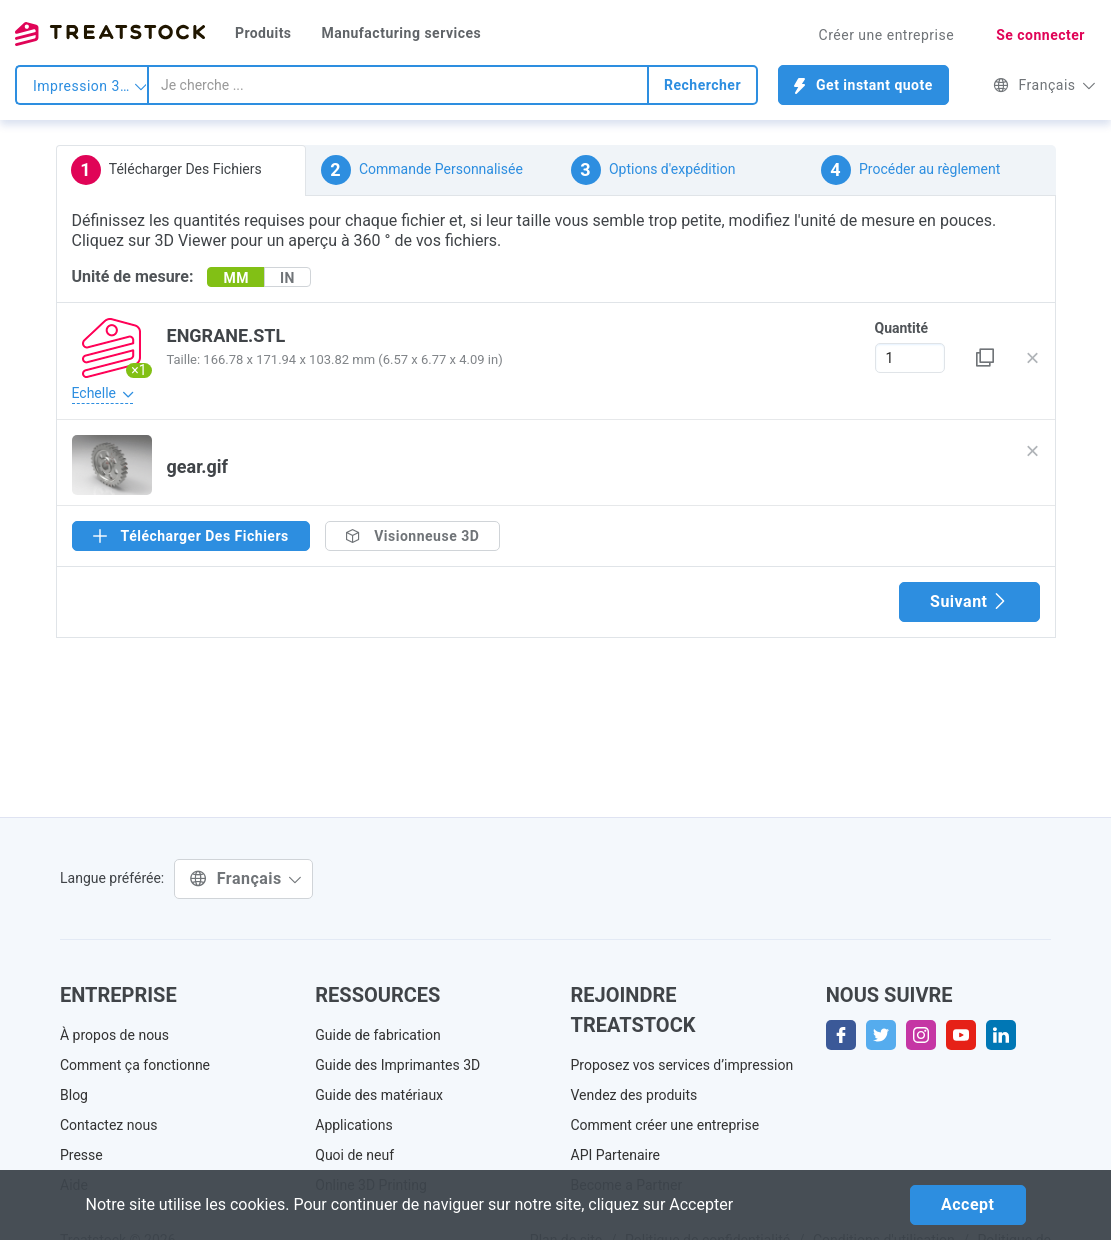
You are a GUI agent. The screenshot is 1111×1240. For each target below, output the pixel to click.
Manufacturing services (401, 33)
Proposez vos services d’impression (682, 1065)
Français (1044, 85)
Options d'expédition (653, 170)
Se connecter (1040, 35)
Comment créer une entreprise (665, 1125)
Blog (74, 1095)
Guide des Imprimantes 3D (397, 1065)
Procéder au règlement (911, 170)
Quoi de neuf (354, 1155)
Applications (354, 1125)
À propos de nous (114, 1035)
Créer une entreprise (887, 35)
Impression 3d (90, 86)
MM (236, 278)
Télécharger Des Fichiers (166, 170)
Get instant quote (863, 85)
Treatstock (110, 34)
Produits (263, 33)
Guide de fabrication (377, 1035)
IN (287, 278)
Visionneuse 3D (413, 536)
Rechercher (702, 85)
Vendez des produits (634, 1095)
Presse (81, 1155)
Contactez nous (108, 1125)
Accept (967, 1204)
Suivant (969, 601)
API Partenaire (616, 1155)
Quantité (902, 328)
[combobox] (398, 85)
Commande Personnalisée (422, 170)
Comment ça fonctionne (135, 1065)
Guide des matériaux (379, 1095)
